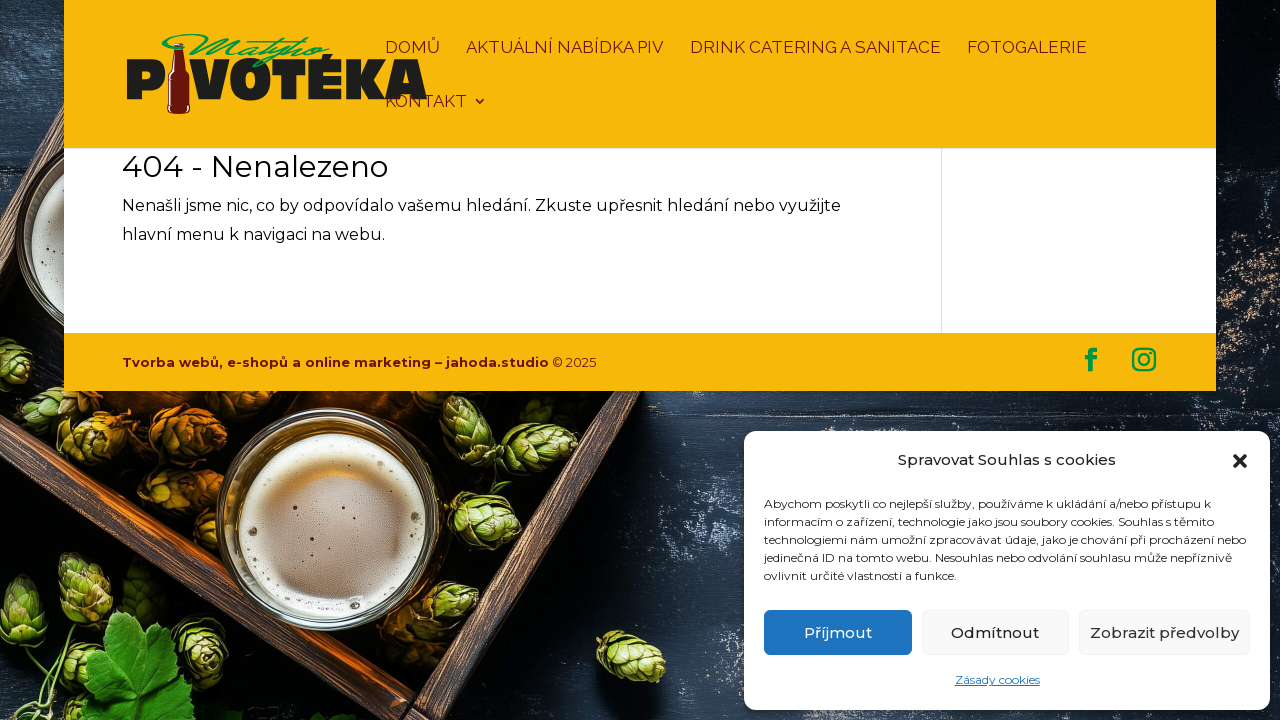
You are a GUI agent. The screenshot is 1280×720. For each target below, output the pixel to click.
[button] (1240, 461)
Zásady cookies (997, 679)
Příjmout (838, 632)
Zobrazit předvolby (1164, 632)
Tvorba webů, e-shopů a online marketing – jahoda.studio (335, 362)
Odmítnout (995, 632)
